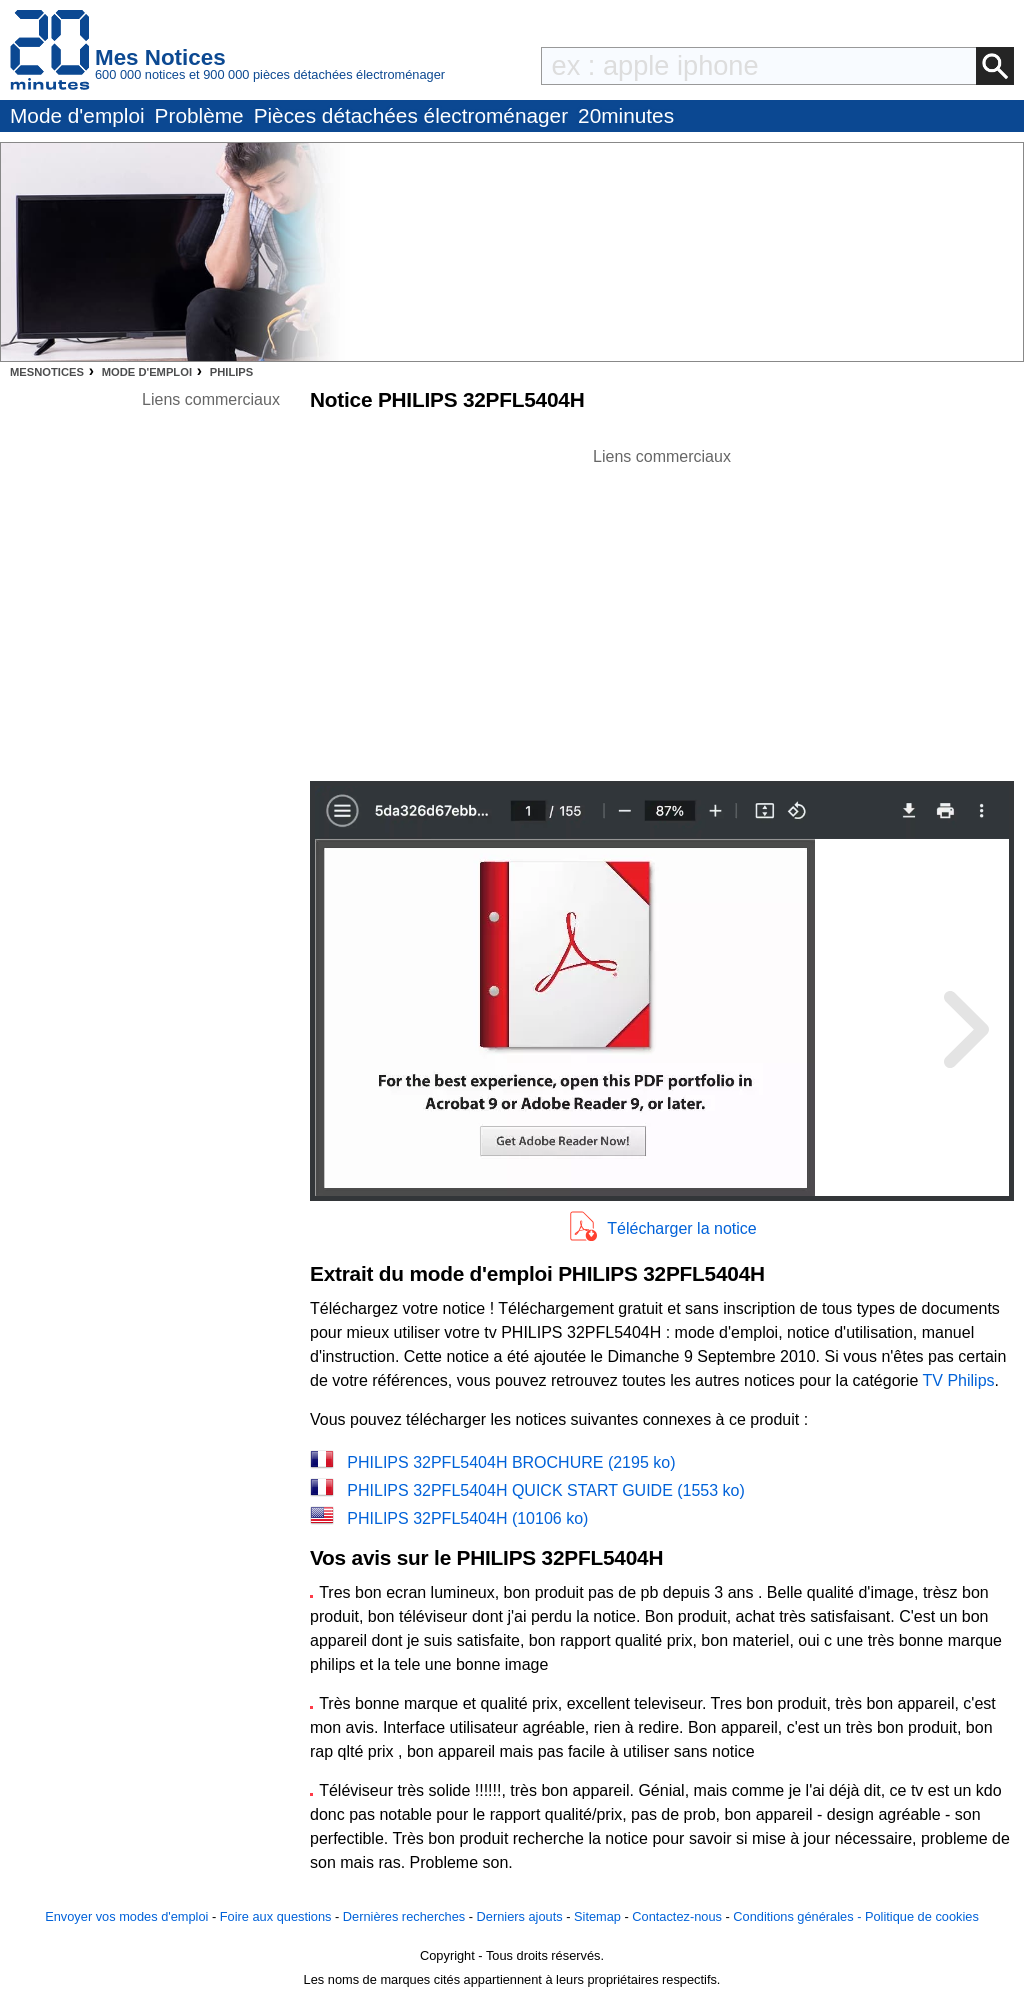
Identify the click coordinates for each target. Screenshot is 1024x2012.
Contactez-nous (677, 1916)
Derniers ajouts (520, 1916)
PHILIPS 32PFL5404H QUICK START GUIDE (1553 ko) (546, 1490)
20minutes (626, 115)
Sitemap (597, 1916)
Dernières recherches (404, 1916)
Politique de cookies (922, 1916)
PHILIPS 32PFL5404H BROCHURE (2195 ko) (511, 1462)
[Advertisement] (662, 609)
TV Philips (959, 1380)
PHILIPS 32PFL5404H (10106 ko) (467, 1518)
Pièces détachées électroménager (411, 115)
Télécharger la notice (681, 1228)
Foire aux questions (276, 1916)
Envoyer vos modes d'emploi (126, 1916)
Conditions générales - (799, 1916)
